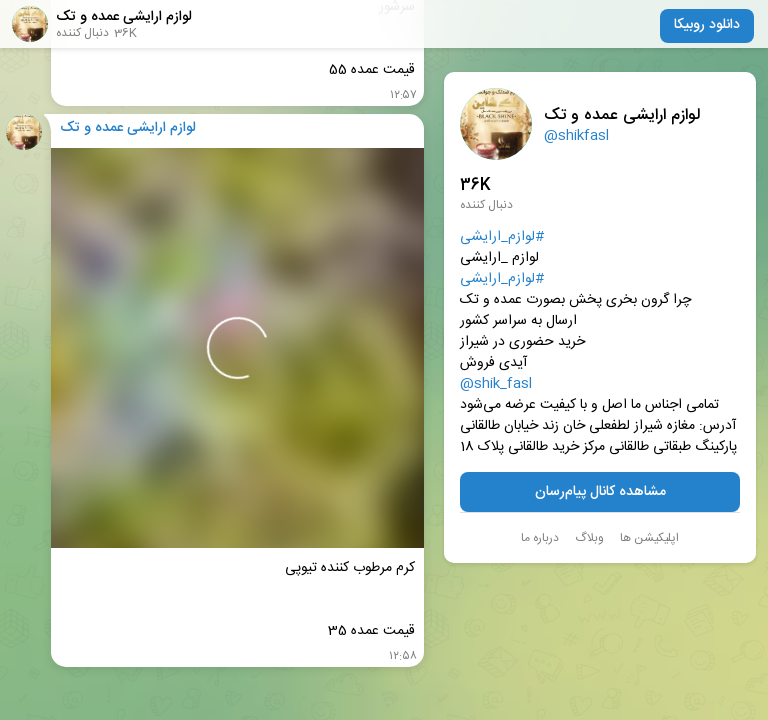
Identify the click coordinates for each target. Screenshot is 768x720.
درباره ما (540, 538)
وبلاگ (589, 538)
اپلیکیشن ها (649, 538)
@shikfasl (576, 136)
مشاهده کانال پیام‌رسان (600, 492)
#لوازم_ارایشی (502, 237)
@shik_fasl (496, 384)
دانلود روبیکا (707, 25)
